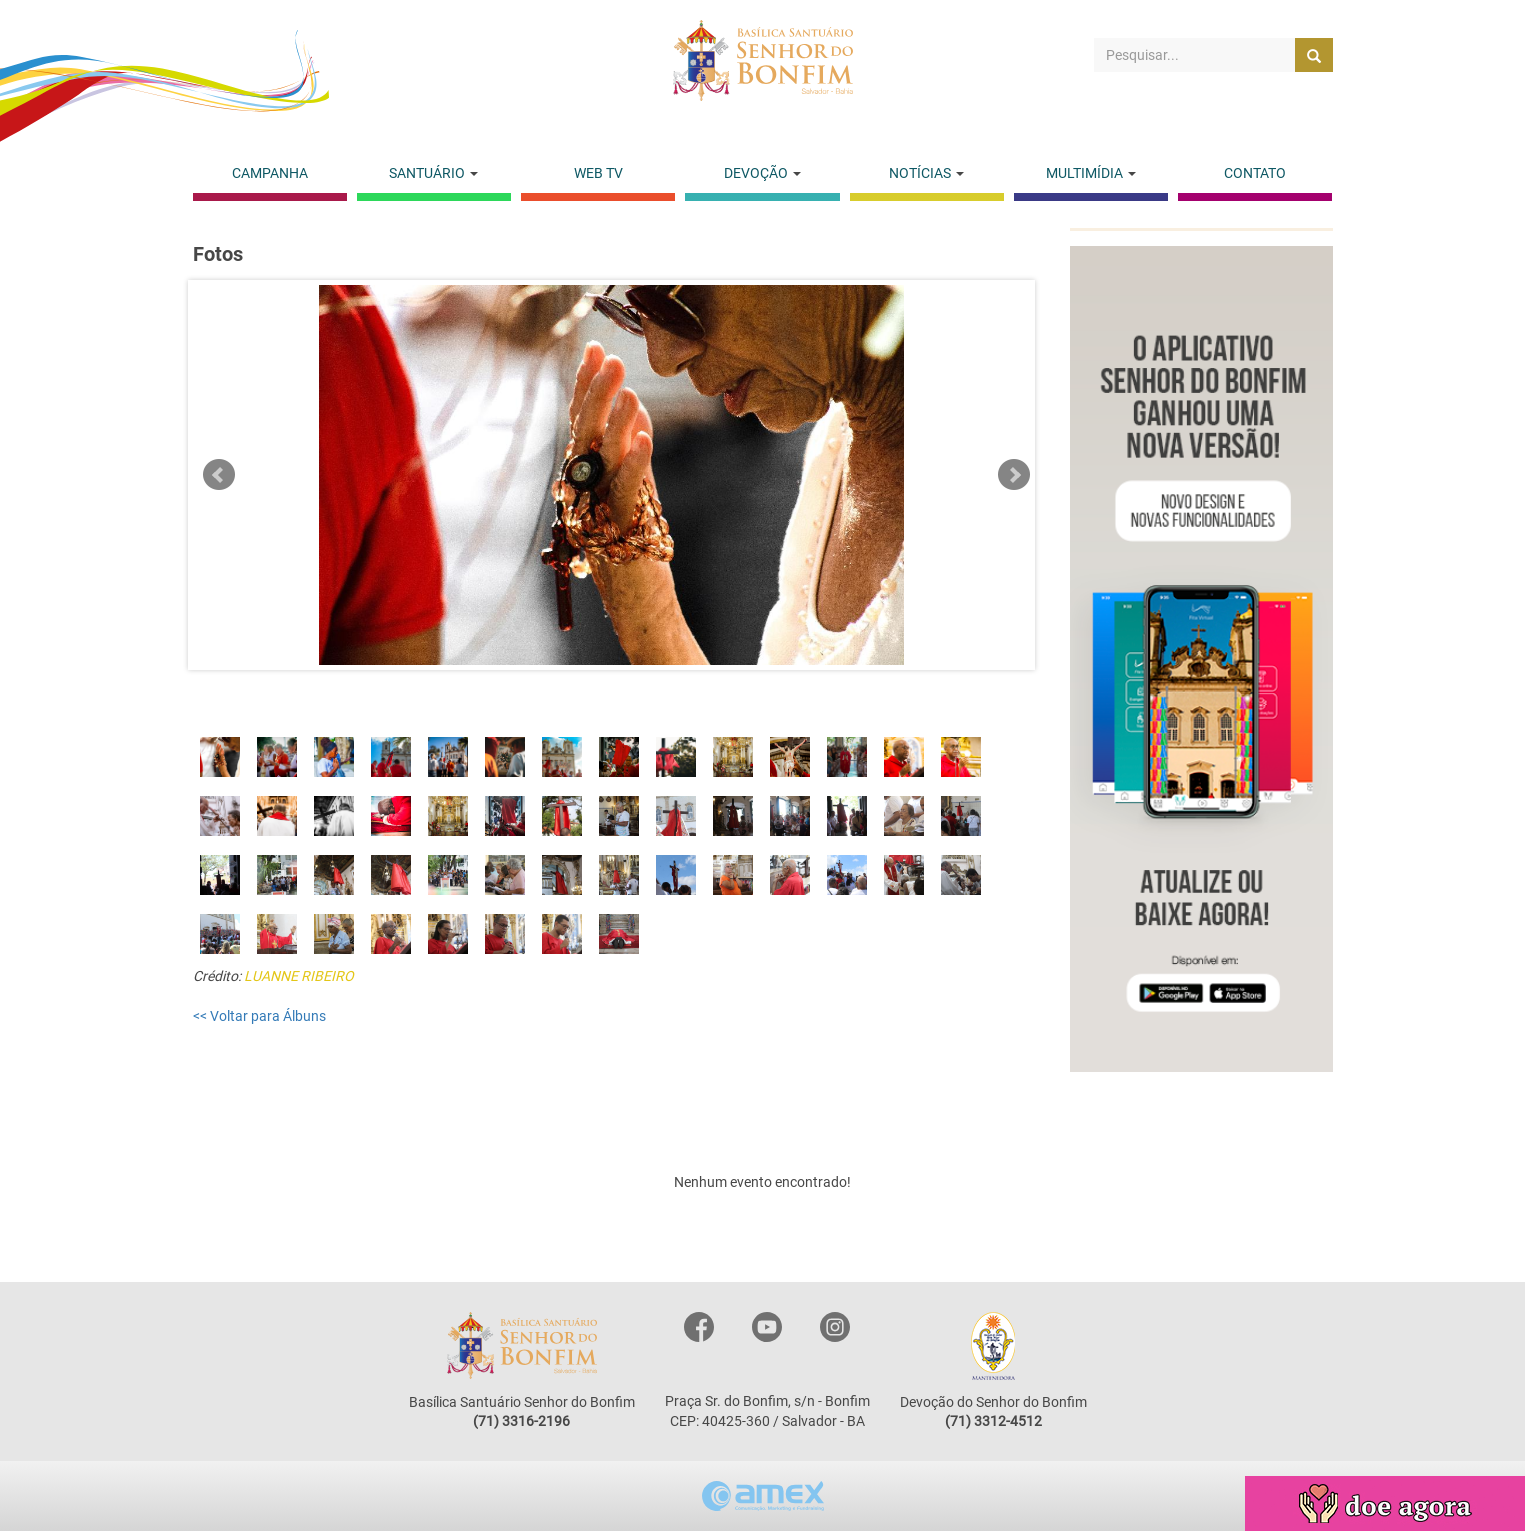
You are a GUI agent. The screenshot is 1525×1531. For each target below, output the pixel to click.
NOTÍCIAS (926, 173)
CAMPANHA (270, 173)
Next (1014, 475)
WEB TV (598, 173)
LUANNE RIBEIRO (299, 976)
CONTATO (1255, 173)
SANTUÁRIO (433, 173)
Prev (219, 475)
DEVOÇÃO (762, 173)
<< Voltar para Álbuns (259, 1016)
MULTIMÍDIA (1091, 173)
